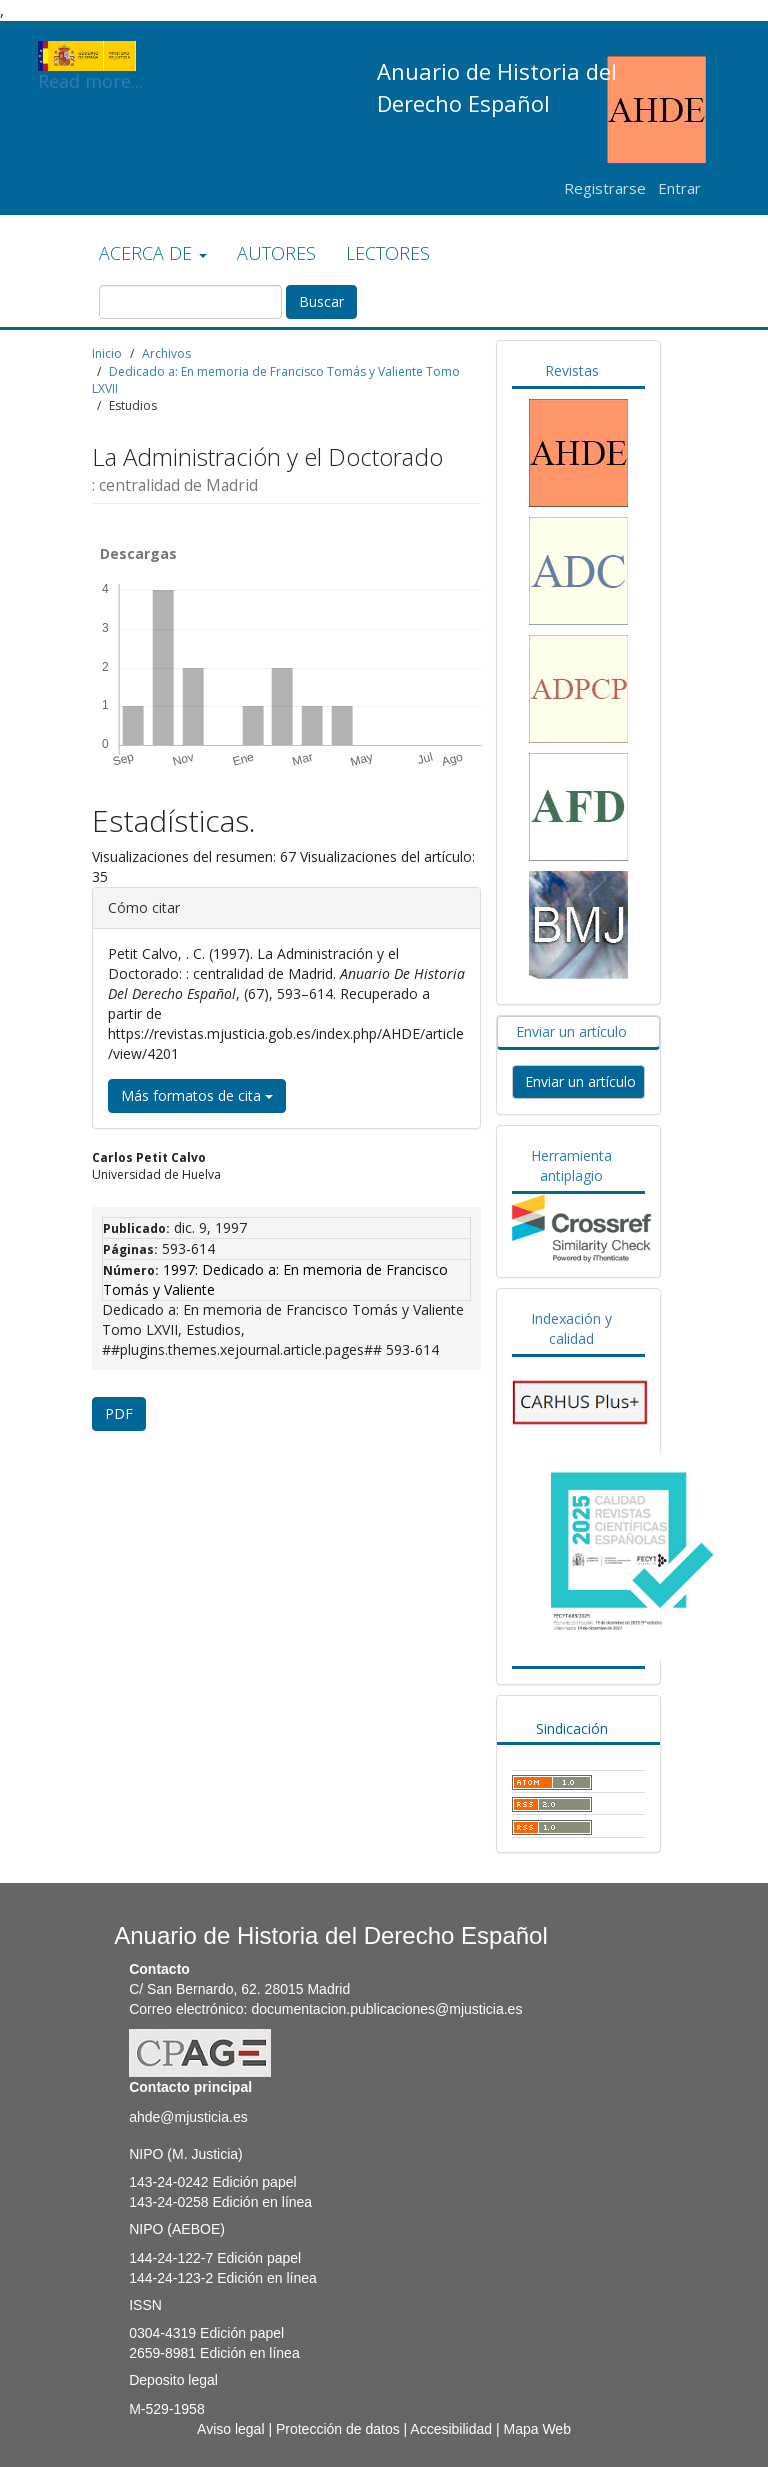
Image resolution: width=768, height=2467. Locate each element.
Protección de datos (338, 2429)
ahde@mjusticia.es (188, 2117)
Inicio (107, 353)
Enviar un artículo (571, 1031)
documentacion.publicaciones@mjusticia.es (386, 2009)
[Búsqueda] (190, 302)
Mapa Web (536, 2429)
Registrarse (605, 188)
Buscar (321, 301)
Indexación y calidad (571, 1328)
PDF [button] (119, 1413)
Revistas (572, 370)
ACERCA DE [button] (153, 253)
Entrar (679, 188)
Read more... (90, 56)
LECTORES (388, 253)
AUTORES (276, 253)
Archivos (166, 353)
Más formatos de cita (197, 1095)
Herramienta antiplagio (571, 1165)
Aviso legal (230, 2429)
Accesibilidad (451, 2429)
